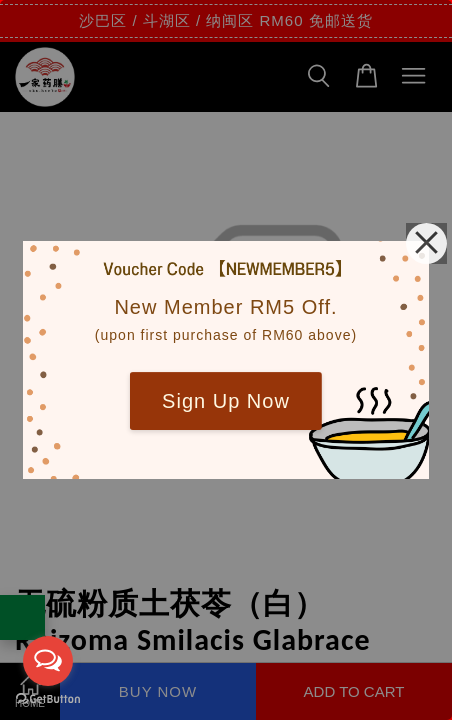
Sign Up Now (226, 401)
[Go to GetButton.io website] (48, 699)
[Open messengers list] (48, 661)
